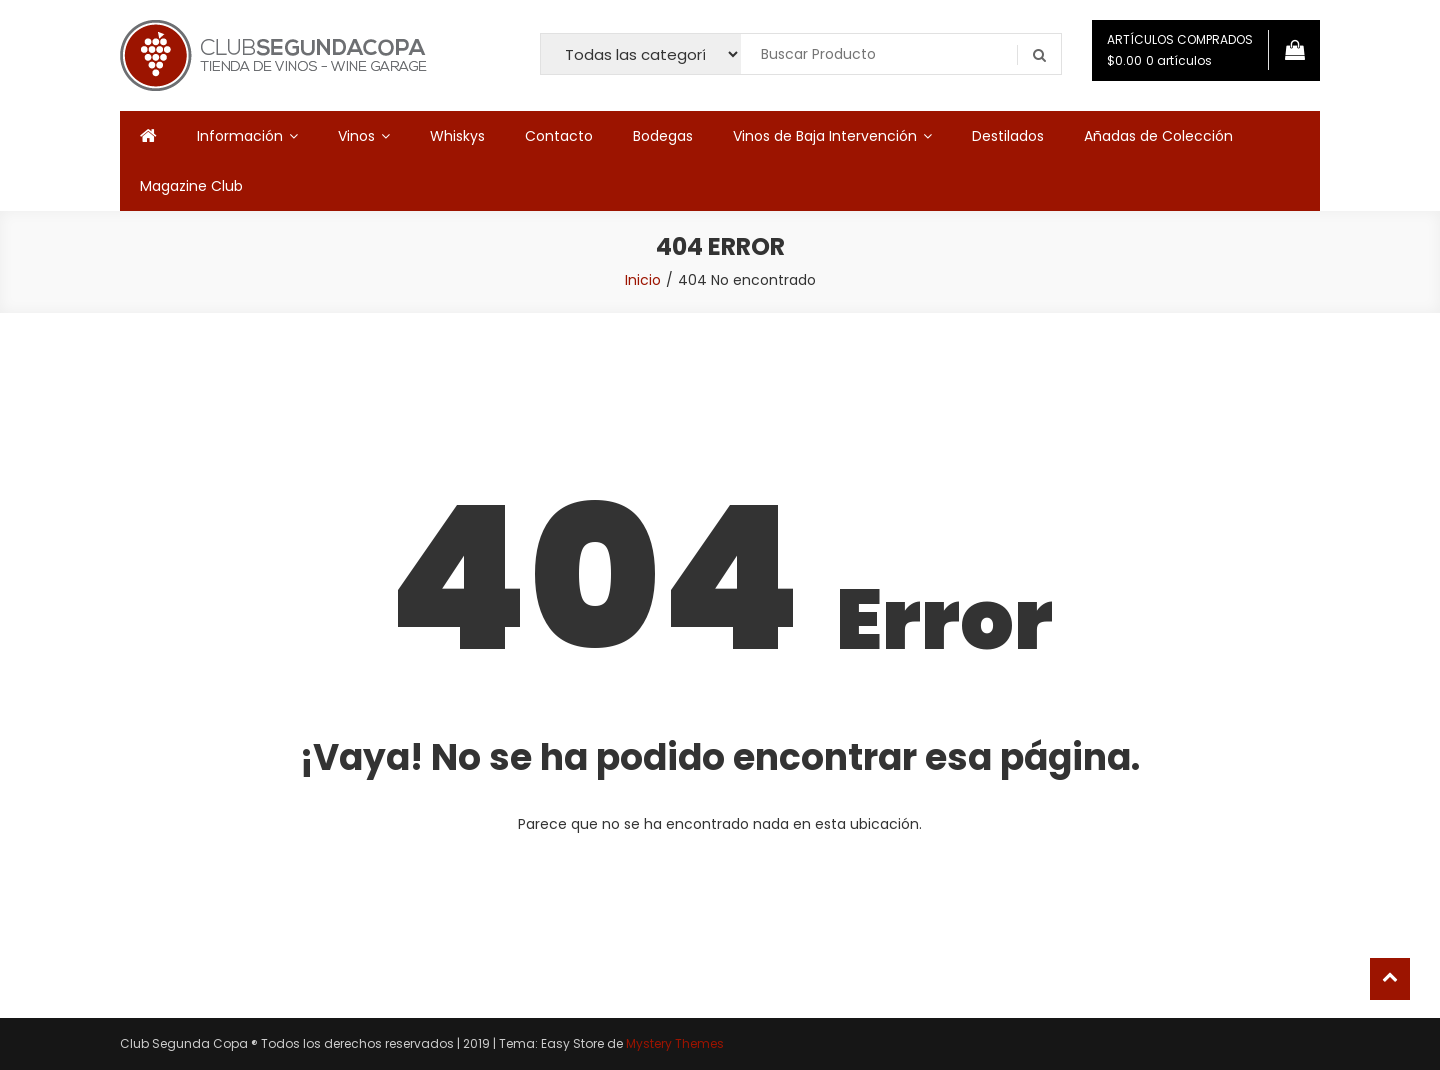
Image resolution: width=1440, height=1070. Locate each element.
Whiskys (457, 136)
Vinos (356, 136)
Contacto (559, 136)
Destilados (1008, 136)
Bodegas (663, 136)
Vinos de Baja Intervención (825, 136)
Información (240, 136)
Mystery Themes (675, 1043)
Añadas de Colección (1158, 136)
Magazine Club (191, 186)
